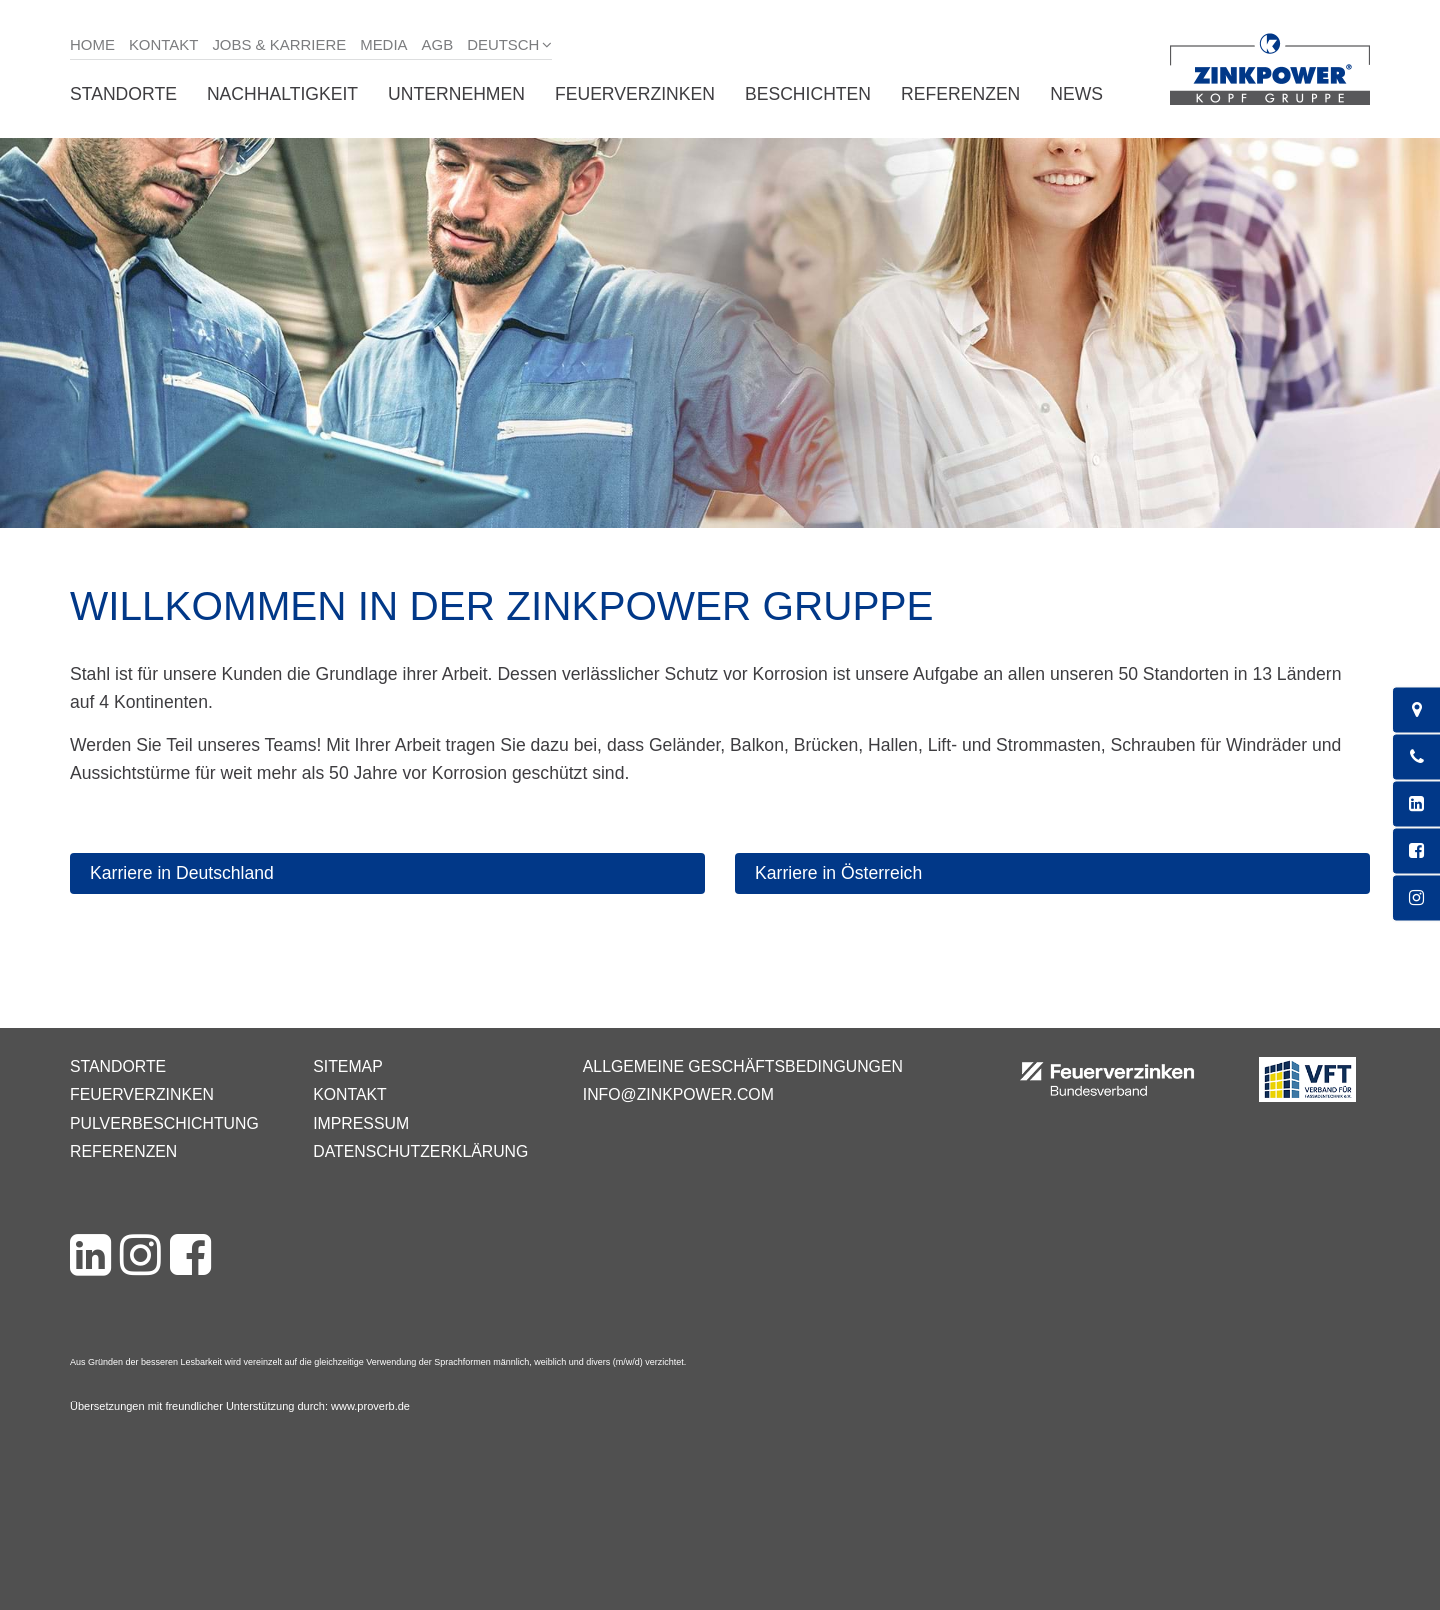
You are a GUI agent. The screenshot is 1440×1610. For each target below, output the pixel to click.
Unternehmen (456, 94)
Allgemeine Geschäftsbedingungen (743, 1066)
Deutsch (503, 44)
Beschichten (808, 94)
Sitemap (347, 1066)
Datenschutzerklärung (420, 1151)
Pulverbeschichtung (164, 1123)
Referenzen (960, 94)
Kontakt (164, 44)
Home (92, 44)
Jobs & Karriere (279, 44)
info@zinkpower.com (678, 1094)
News (1076, 94)
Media (383, 44)
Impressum (361, 1123)
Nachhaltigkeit (282, 94)
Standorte (123, 94)
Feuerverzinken (635, 94)
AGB (438, 44)
